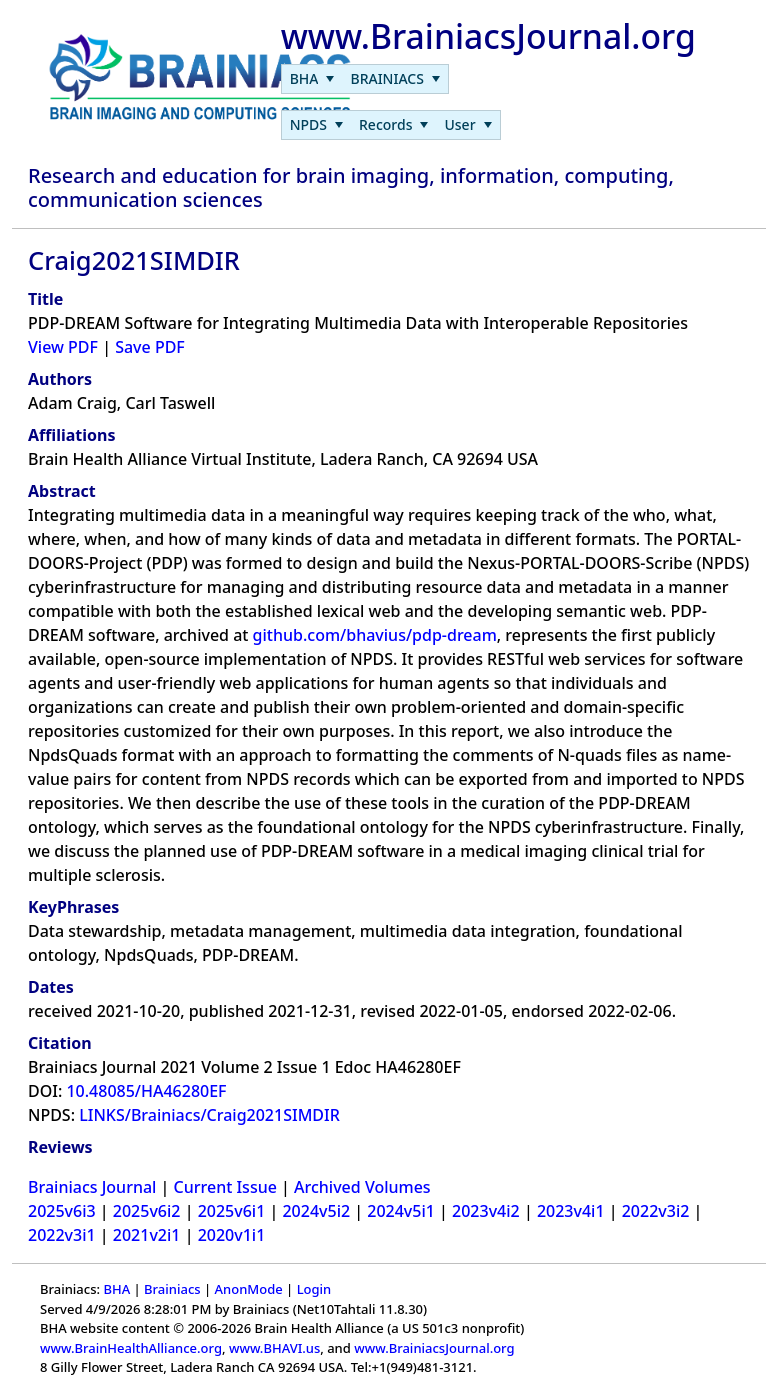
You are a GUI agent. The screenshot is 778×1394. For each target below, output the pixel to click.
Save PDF (150, 347)
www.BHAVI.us (274, 1348)
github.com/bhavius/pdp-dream (375, 635)
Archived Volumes (362, 1187)
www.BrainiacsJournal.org (434, 1348)
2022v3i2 (656, 1211)
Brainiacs (172, 1289)
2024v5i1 (401, 1211)
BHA (116, 1289)
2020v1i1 (232, 1235)
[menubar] (365, 79)
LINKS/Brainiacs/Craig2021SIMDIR (209, 1115)
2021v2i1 (147, 1235)
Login (314, 1289)
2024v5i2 (316, 1211)
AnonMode (249, 1289)
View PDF (63, 347)
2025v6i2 (147, 1211)
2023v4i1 (571, 1211)
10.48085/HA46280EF (146, 1091)
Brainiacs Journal (92, 1187)
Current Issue (225, 1187)
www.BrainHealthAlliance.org (131, 1348)
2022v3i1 (62, 1235)
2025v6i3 (62, 1211)
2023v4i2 (486, 1211)
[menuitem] (312, 79)
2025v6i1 (232, 1211)
